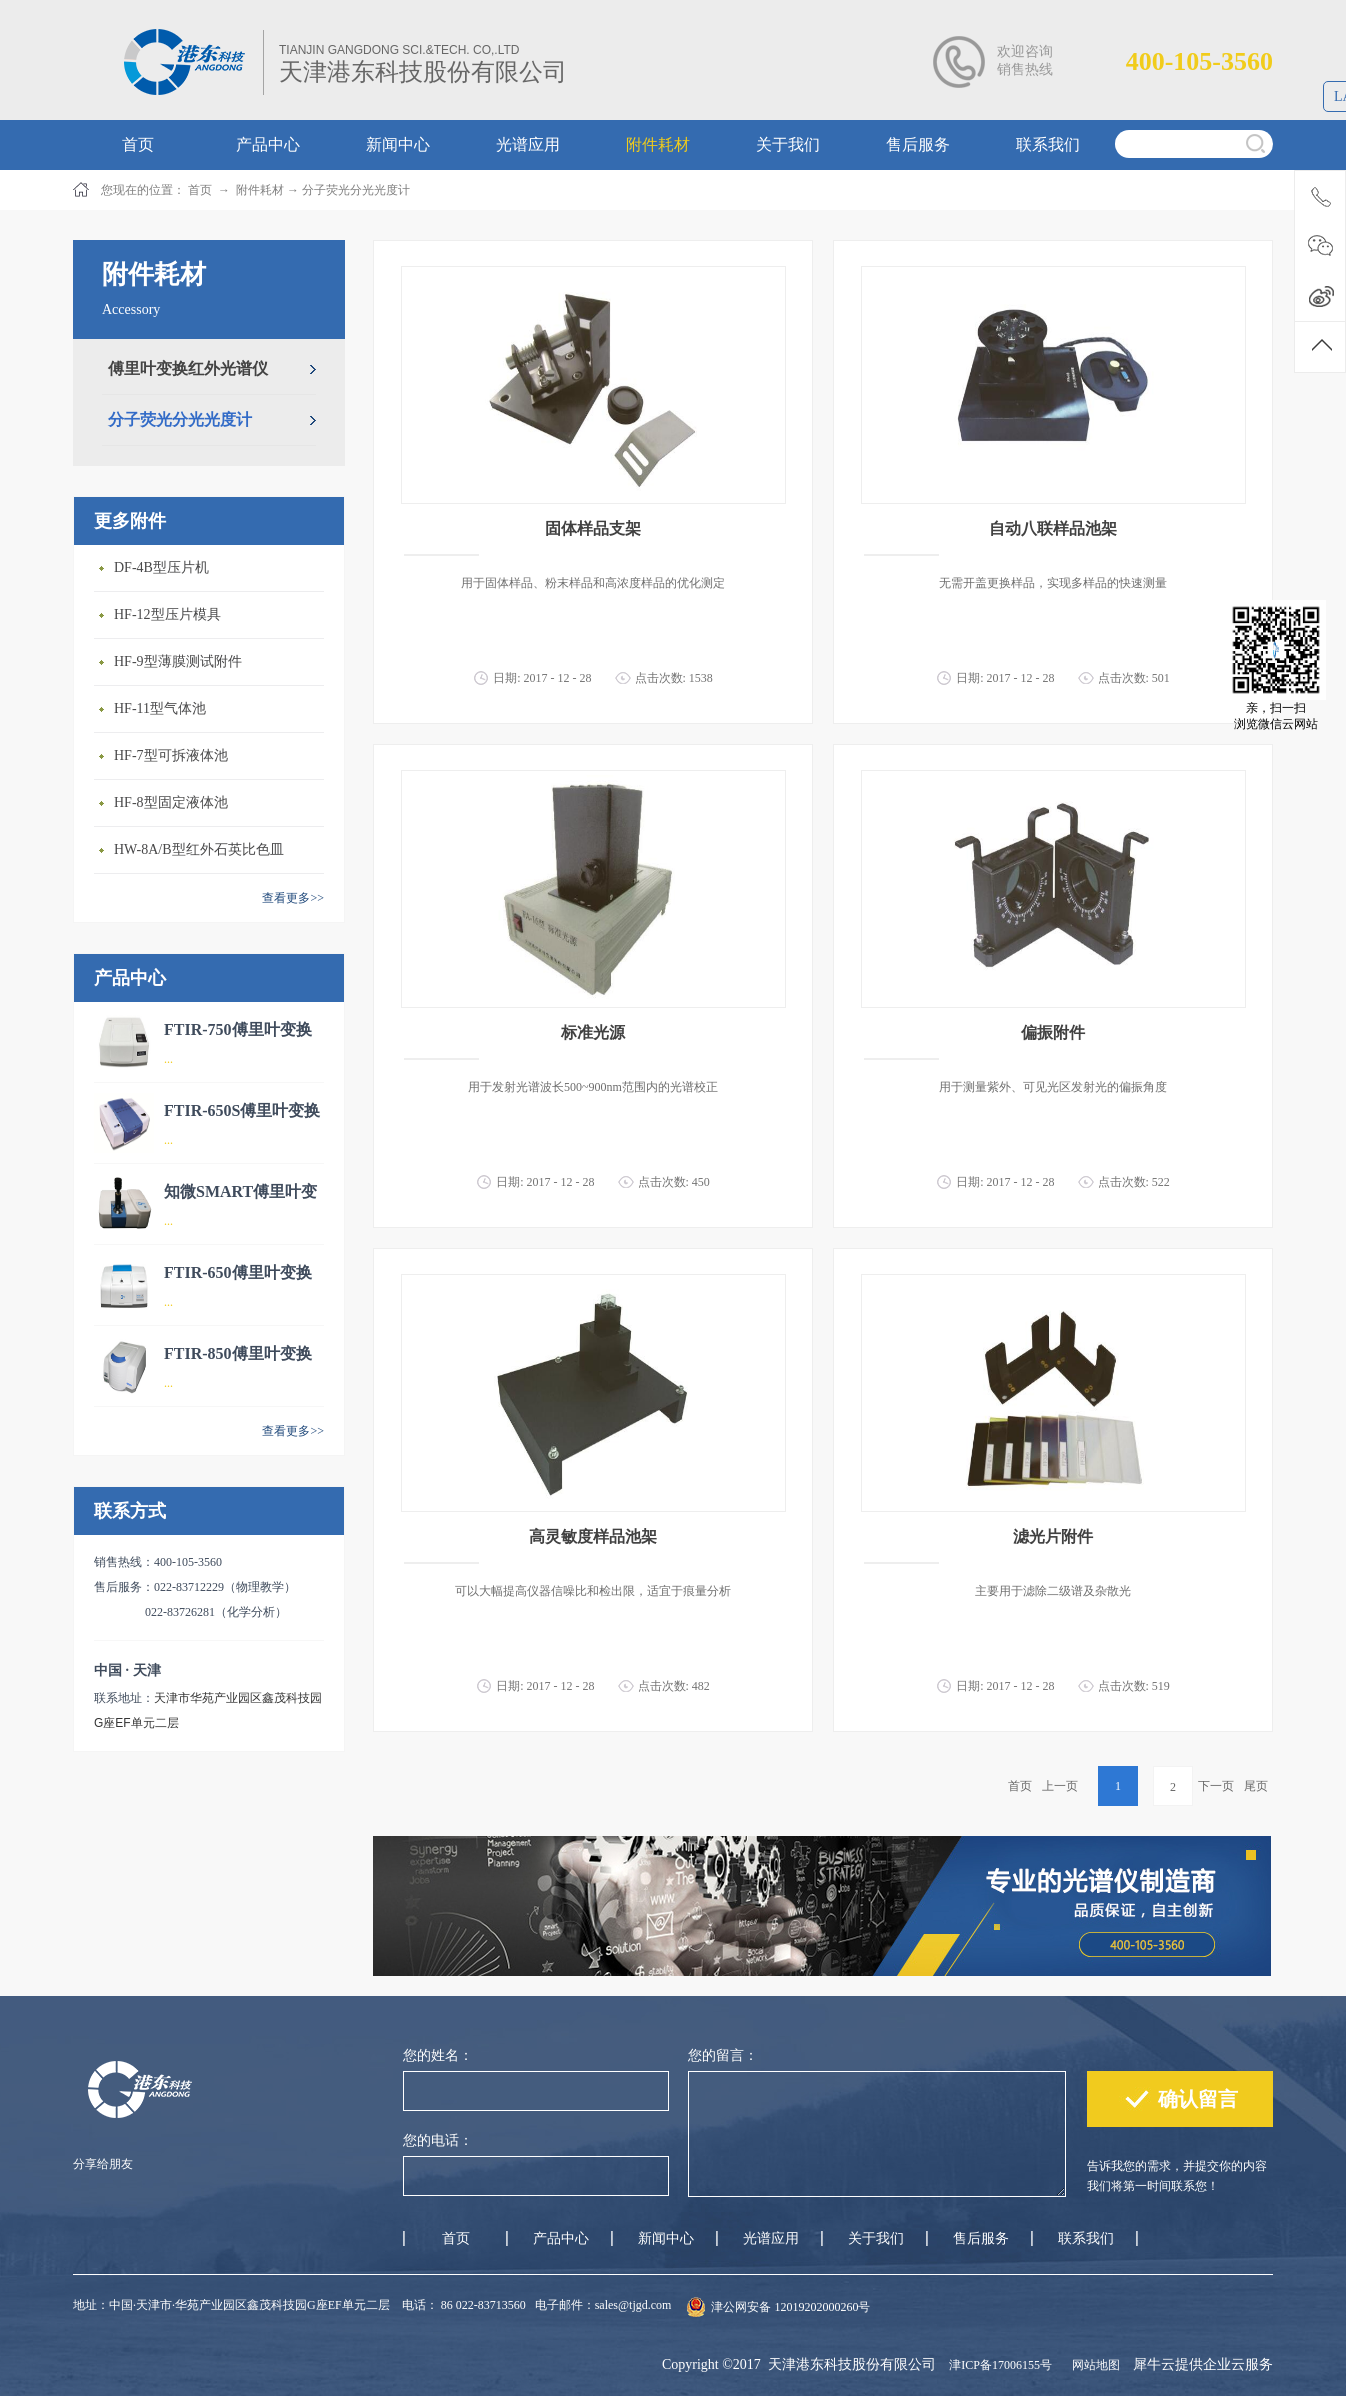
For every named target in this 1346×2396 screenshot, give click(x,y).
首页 (1020, 1786)
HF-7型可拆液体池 (171, 755)
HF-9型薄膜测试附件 (178, 661)
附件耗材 (260, 190)
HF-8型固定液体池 (171, 802)
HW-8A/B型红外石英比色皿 (199, 849)
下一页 (1216, 1786)
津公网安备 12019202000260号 (790, 2307)
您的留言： (723, 2055)
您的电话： (438, 2140)
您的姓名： (438, 2055)
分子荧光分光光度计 (356, 190)
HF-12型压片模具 (167, 614)
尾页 (1256, 1786)
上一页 (1060, 1786)
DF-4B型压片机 (161, 567)
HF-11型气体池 (160, 708)
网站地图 (1093, 2365)
